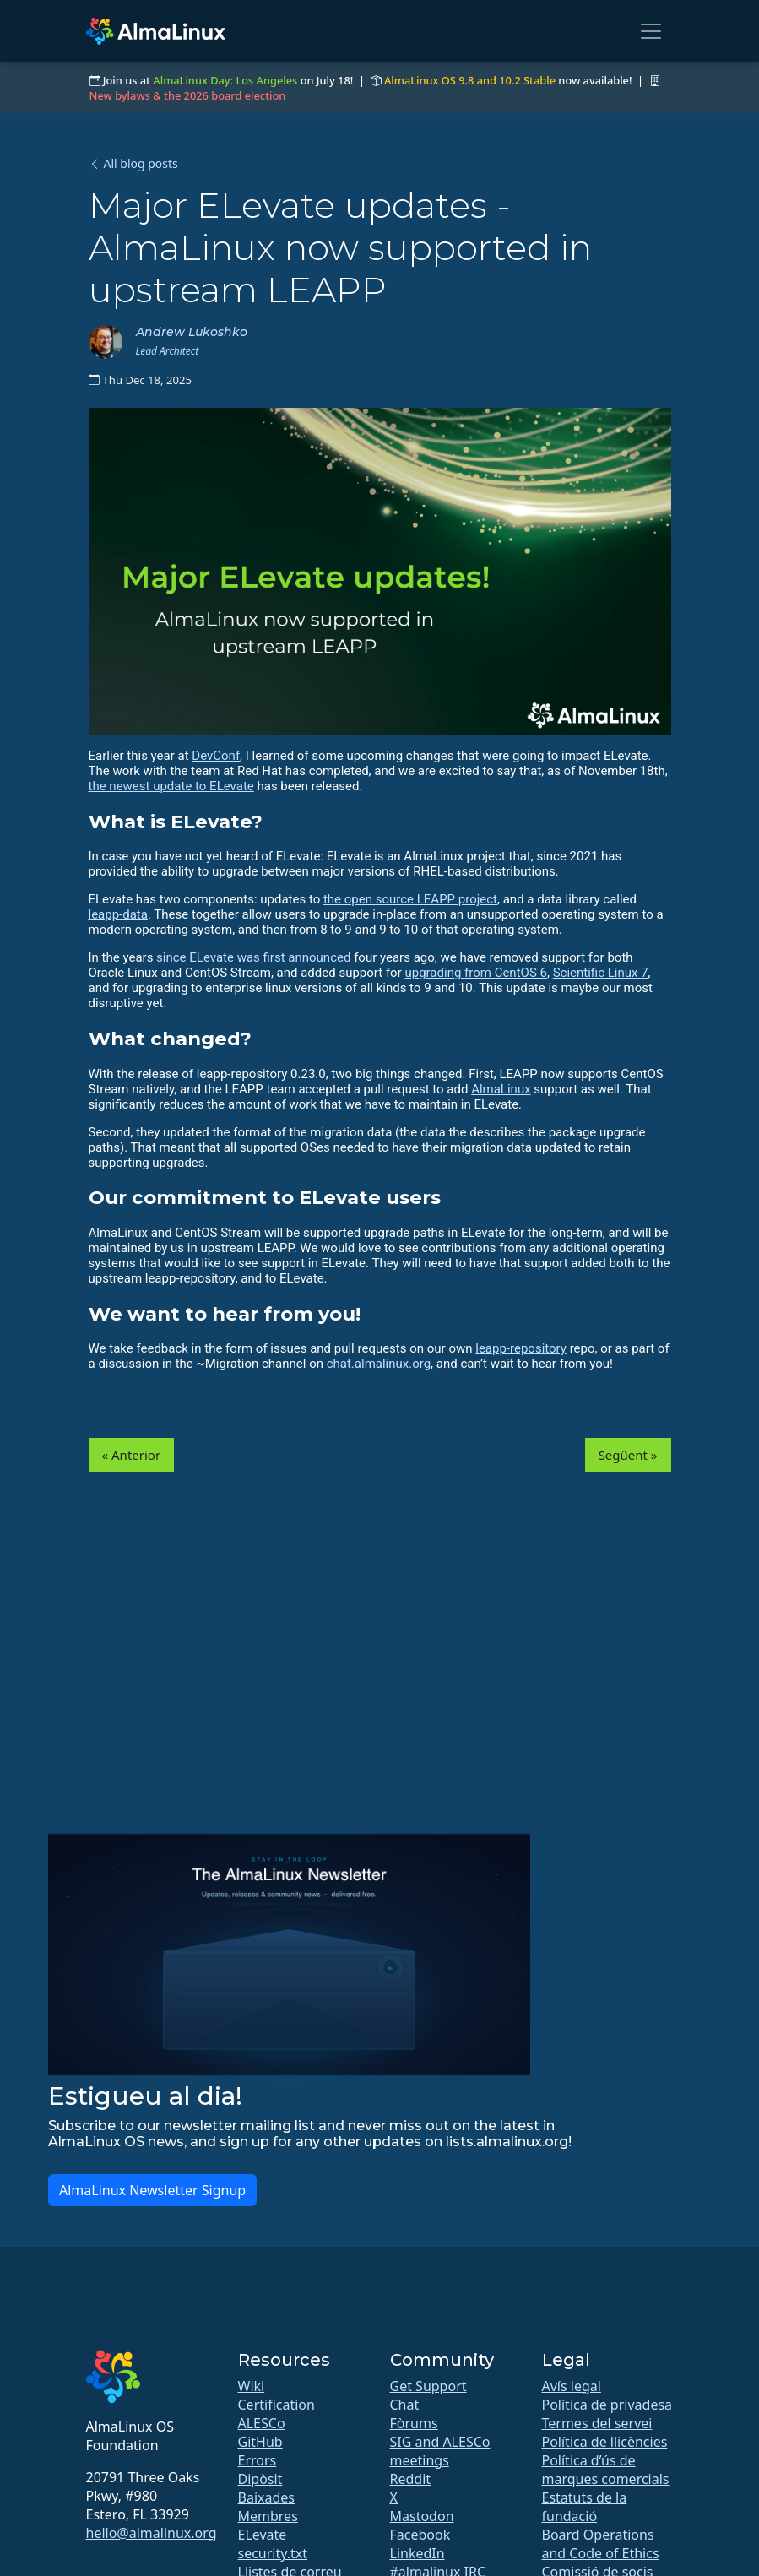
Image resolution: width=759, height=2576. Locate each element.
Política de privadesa (607, 2404)
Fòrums (414, 2423)
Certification (276, 2404)
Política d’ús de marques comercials (606, 2469)
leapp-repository (521, 1348)
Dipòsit (260, 2479)
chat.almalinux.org (379, 1363)
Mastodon (422, 2516)
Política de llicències (605, 2441)
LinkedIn (417, 2553)
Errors (257, 2460)
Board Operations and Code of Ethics (600, 2543)
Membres (268, 2516)
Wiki (251, 2386)
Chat (405, 2404)
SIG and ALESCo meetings (440, 2451)
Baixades (266, 2497)
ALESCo (261, 2423)
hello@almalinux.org (151, 2533)
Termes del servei (597, 2423)
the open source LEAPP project (410, 899)
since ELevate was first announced (253, 957)
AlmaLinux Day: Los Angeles (225, 80)
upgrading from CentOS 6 (475, 972)
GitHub (260, 2441)
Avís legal (571, 2386)
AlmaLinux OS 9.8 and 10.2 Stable (470, 80)
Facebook (420, 2534)
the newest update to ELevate (171, 786)
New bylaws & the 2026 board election (187, 95)
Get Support (428, 2386)
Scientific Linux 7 (600, 972)
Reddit (410, 2479)
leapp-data (118, 914)
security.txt (273, 2553)
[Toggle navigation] (651, 31)
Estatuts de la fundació (584, 2506)
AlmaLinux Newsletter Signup (152, 2190)
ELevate (262, 2534)
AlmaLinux (500, 1089)
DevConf (216, 755)
